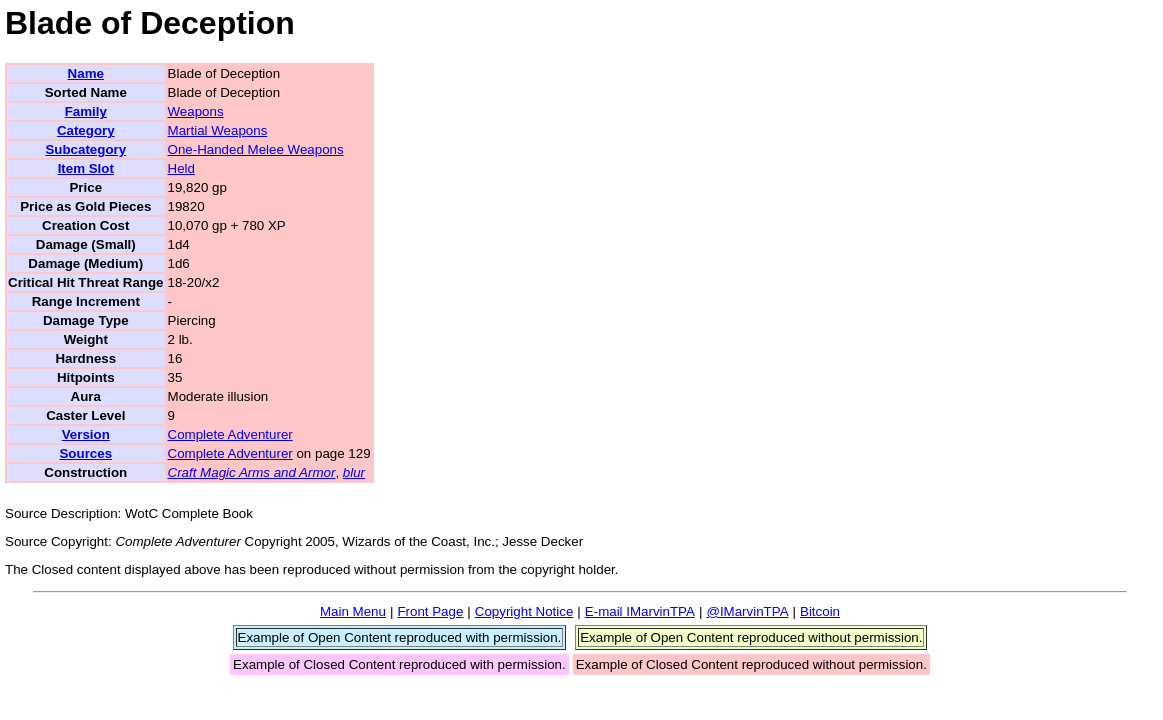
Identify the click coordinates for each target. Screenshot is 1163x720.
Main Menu (353, 611)
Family (86, 111)
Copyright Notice (524, 611)
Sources (85, 453)
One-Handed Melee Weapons (256, 149)
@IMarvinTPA (747, 611)
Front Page (430, 611)
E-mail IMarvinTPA (640, 611)
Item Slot (86, 168)
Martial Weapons (218, 130)
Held (181, 168)
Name (86, 73)
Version (86, 434)
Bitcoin (820, 611)
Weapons (196, 111)
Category (86, 130)
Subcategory (85, 149)
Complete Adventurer (230, 434)
